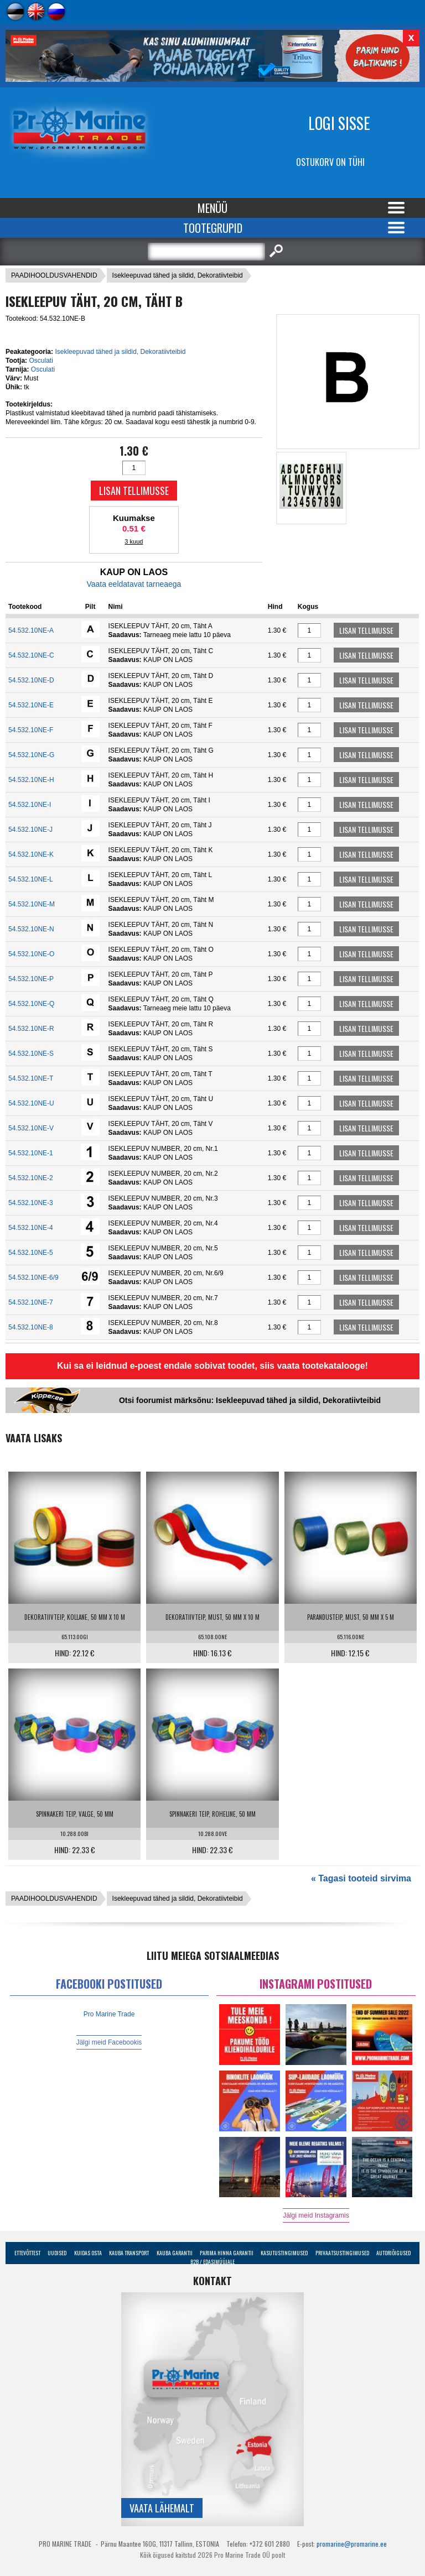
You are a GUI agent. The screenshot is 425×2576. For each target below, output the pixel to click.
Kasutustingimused (284, 2253)
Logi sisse (339, 123)
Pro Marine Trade (109, 2014)
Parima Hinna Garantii (226, 2253)
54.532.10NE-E (31, 705)
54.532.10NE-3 (30, 1203)
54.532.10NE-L (30, 879)
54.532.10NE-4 (30, 1228)
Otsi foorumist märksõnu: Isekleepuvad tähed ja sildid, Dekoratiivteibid (250, 1400)
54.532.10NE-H (31, 780)
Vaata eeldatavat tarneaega (133, 584)
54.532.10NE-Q (31, 1004)
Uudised (57, 2253)
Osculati (41, 360)
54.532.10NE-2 (30, 1178)
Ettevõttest (27, 2253)
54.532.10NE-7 (30, 1302)
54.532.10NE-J (30, 829)
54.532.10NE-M (31, 904)
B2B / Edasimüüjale (212, 2261)
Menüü (212, 208)
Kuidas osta (88, 2253)
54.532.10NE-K (31, 854)
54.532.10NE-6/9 (33, 1277)
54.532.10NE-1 (30, 1153)
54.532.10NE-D (31, 680)
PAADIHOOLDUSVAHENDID (54, 275)
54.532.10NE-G (31, 755)
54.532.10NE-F (30, 730)
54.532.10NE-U (31, 1103)
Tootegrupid (212, 228)
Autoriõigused (393, 2253)
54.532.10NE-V (31, 1128)
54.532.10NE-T (30, 1078)
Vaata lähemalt (161, 2508)
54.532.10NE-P (31, 979)
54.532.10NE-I (29, 805)
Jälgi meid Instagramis (316, 2215)
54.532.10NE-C (31, 655)
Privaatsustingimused (342, 2253)
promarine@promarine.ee (352, 2543)
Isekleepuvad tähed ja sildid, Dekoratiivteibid (177, 275)
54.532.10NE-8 (30, 1327)
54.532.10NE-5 (30, 1252)
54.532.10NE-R (31, 1029)
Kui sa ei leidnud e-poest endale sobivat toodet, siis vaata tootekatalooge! (212, 1365)
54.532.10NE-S (31, 1053)
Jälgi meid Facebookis (109, 2042)
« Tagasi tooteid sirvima (361, 1878)
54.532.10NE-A (31, 630)
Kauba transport (129, 2253)
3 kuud (134, 541)
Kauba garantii (175, 2253)
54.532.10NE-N (31, 929)
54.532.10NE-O (31, 954)
